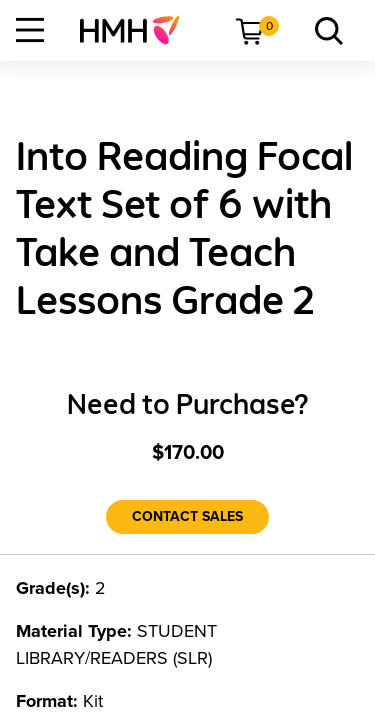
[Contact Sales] (187, 517)
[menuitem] (137, 30)
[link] (137, 30)
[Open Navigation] (30, 30)
